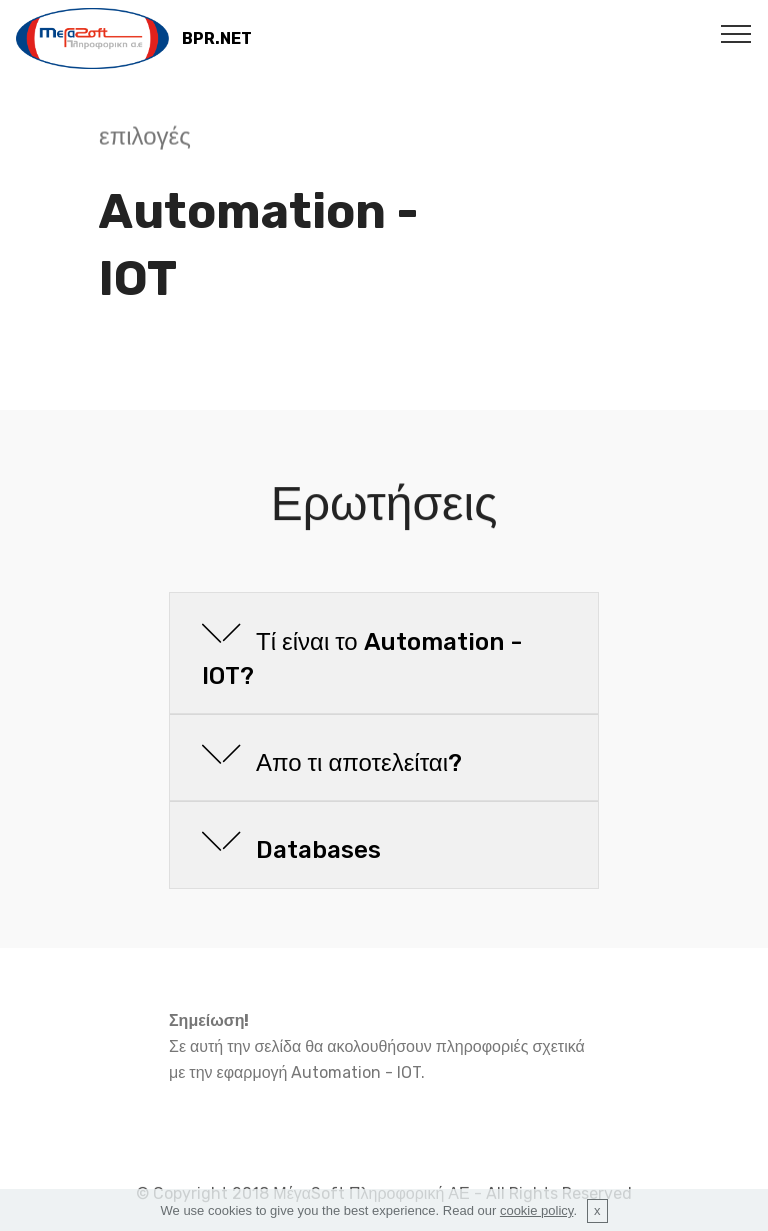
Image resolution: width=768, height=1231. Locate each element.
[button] (384, 653)
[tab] (384, 654)
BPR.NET (217, 38)
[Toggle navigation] (736, 33)
